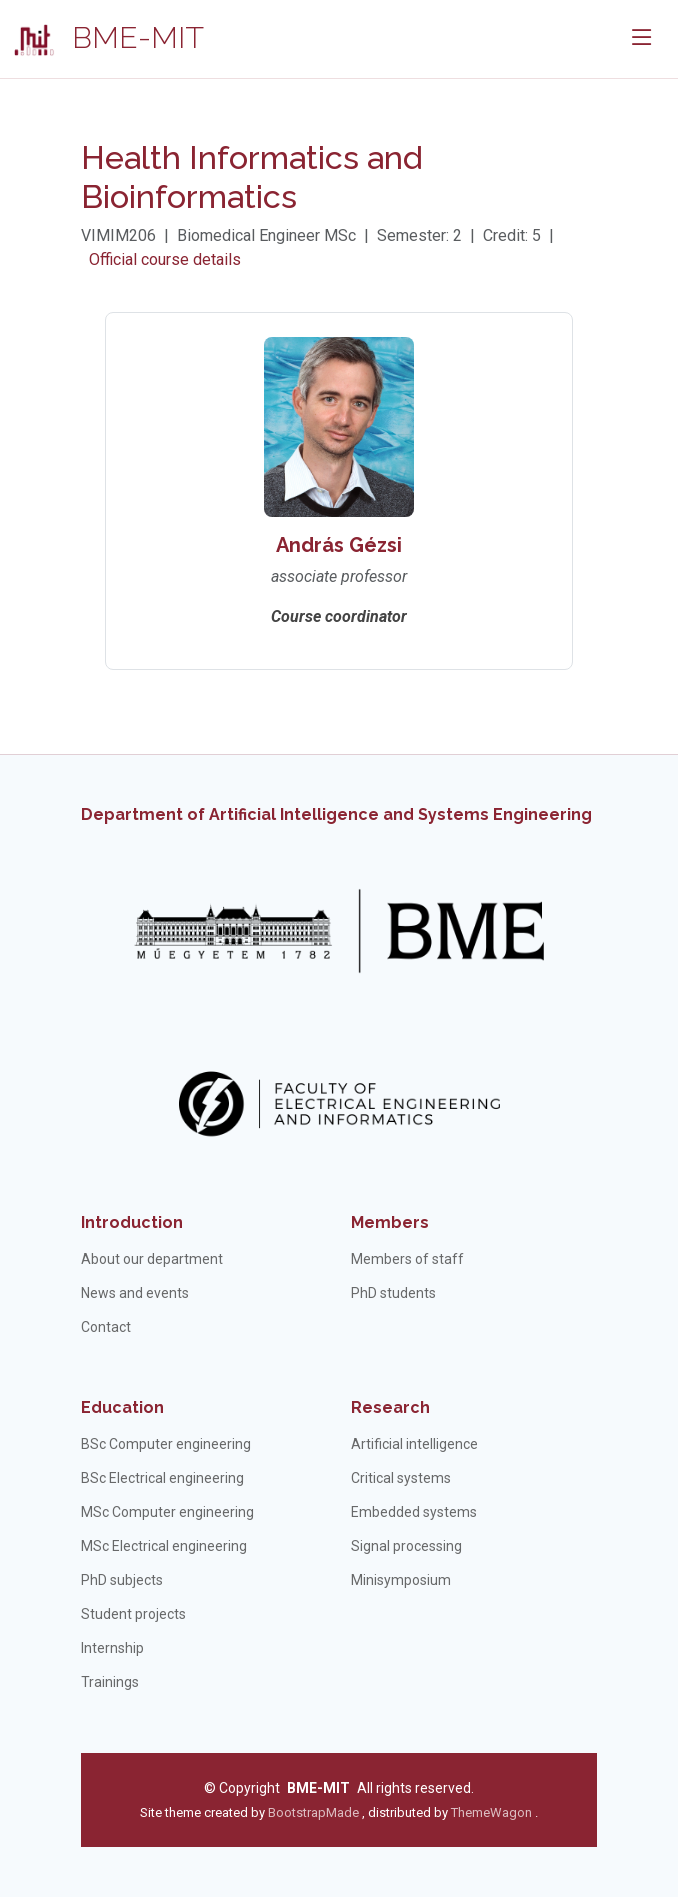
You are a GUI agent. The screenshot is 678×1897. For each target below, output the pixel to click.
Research (390, 1407)
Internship (112, 1648)
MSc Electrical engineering (164, 1546)
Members (390, 1222)
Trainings (110, 1682)
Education (122, 1407)
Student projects (133, 1614)
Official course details (165, 259)
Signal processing (406, 1546)
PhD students (393, 1293)
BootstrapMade (313, 1812)
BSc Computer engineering (166, 1444)
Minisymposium (401, 1580)
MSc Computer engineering (167, 1512)
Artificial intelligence (414, 1444)
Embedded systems (414, 1512)
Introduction (132, 1222)
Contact (106, 1327)
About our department (152, 1259)
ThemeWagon (493, 1812)
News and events (135, 1293)
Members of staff (407, 1259)
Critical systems (401, 1478)
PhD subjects (122, 1580)
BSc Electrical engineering (162, 1478)
